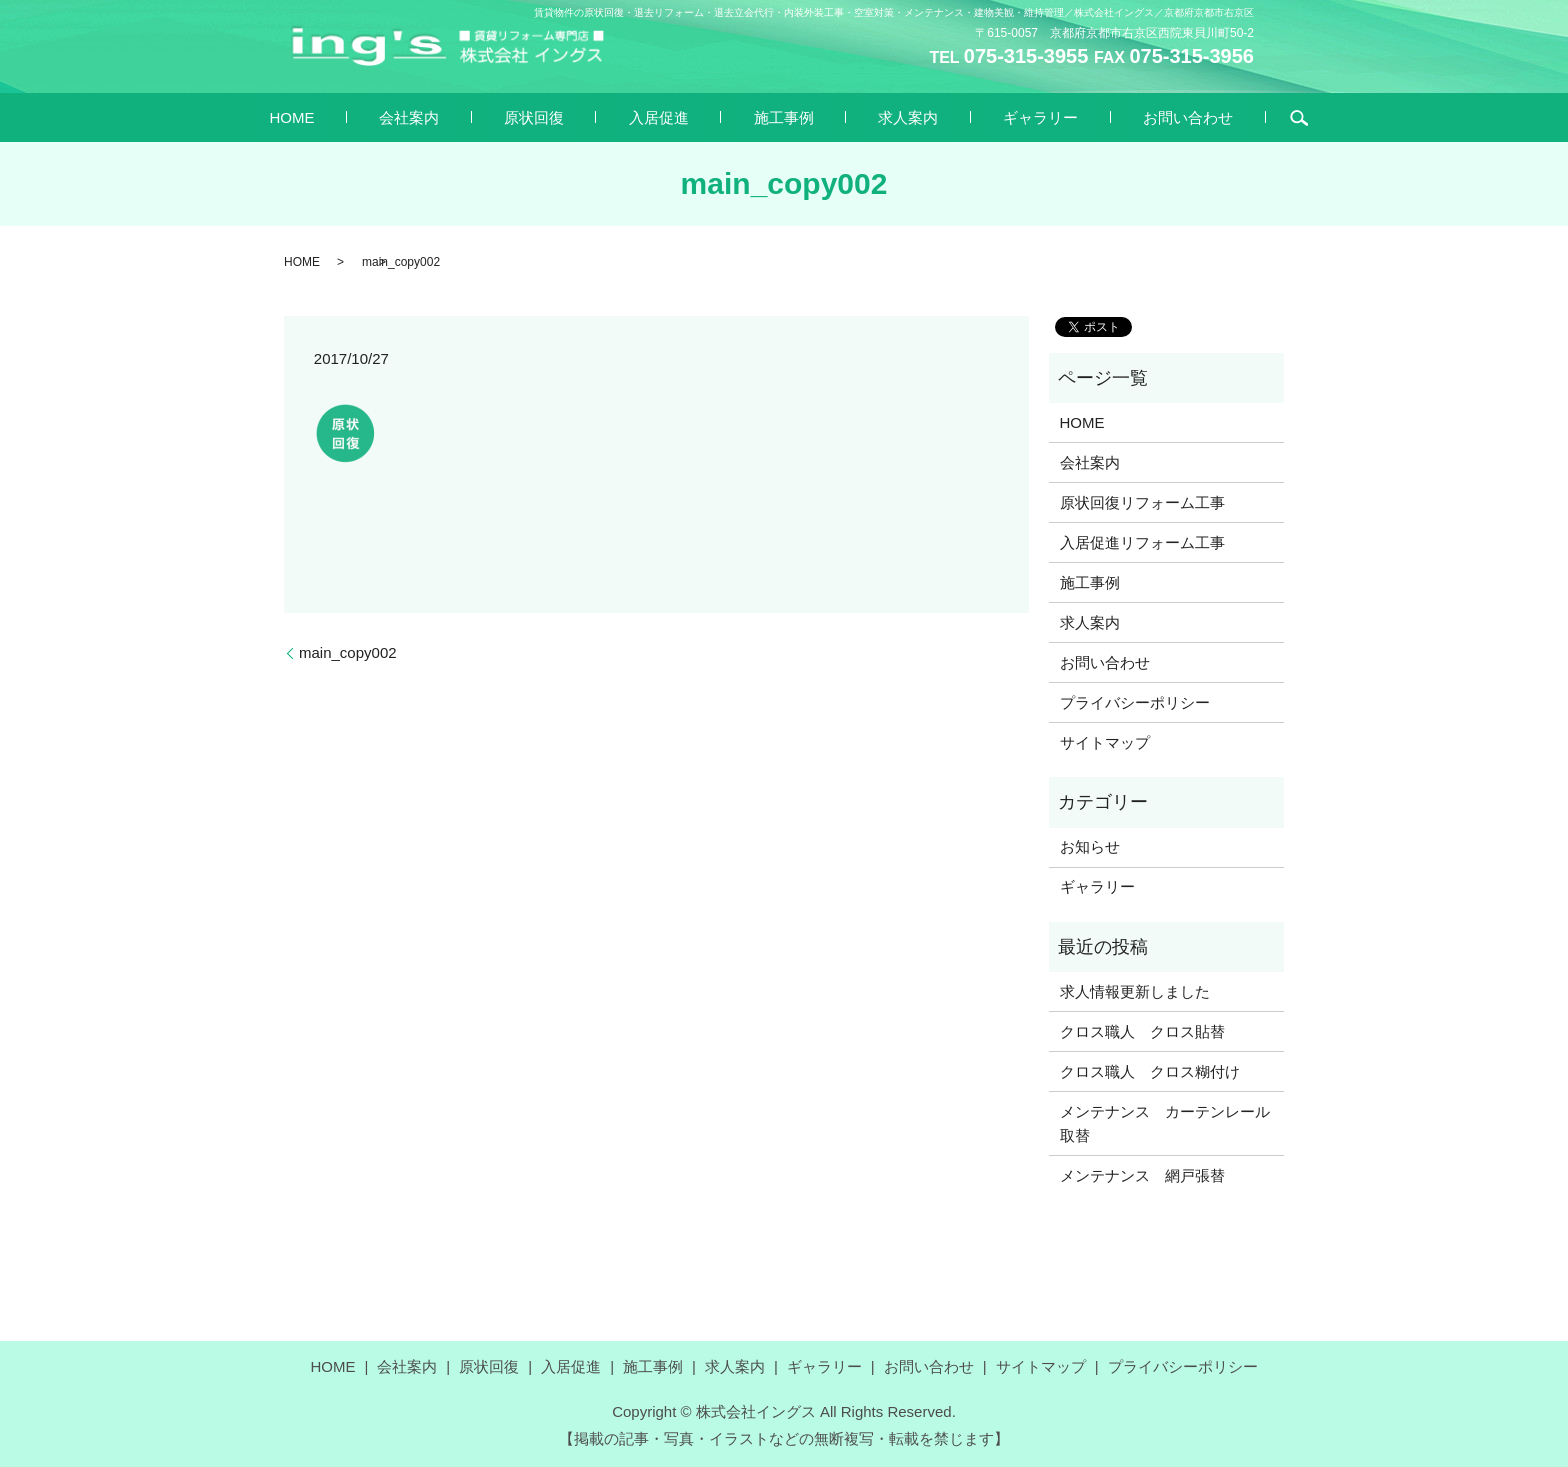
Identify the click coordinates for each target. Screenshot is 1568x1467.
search (1183, 118)
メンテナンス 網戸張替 (1142, 1175)
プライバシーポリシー (1135, 702)
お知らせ (1090, 846)
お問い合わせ (1087, 116)
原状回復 (577, 116)
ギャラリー (968, 116)
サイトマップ (1105, 742)
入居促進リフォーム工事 (1142, 542)
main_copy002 (348, 652)
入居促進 (673, 116)
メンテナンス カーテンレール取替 (1165, 1123)
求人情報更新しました (1135, 991)
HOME (392, 116)
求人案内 (865, 116)
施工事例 (769, 116)
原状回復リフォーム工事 (1142, 502)
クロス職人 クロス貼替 (1142, 1031)
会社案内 (481, 116)
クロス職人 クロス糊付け (1150, 1071)
